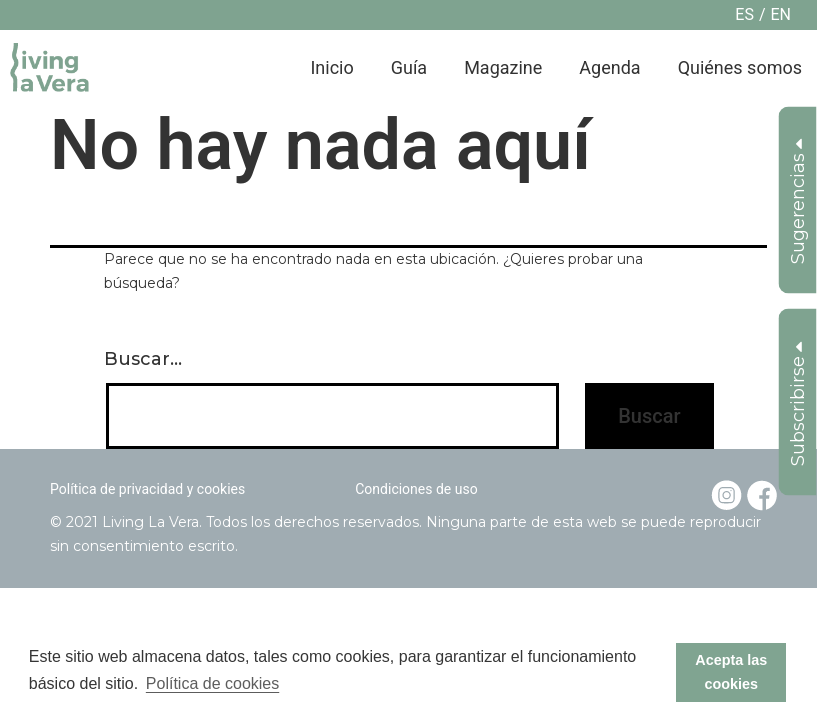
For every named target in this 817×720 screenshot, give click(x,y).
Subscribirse (798, 404)
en (780, 14)
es (744, 14)
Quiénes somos (740, 67)
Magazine (503, 67)
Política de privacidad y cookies (147, 489)
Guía (409, 67)
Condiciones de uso (416, 489)
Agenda (609, 67)
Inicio (331, 67)
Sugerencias (798, 201)
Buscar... (143, 359)
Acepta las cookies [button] (731, 672)
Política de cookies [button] (212, 683)
